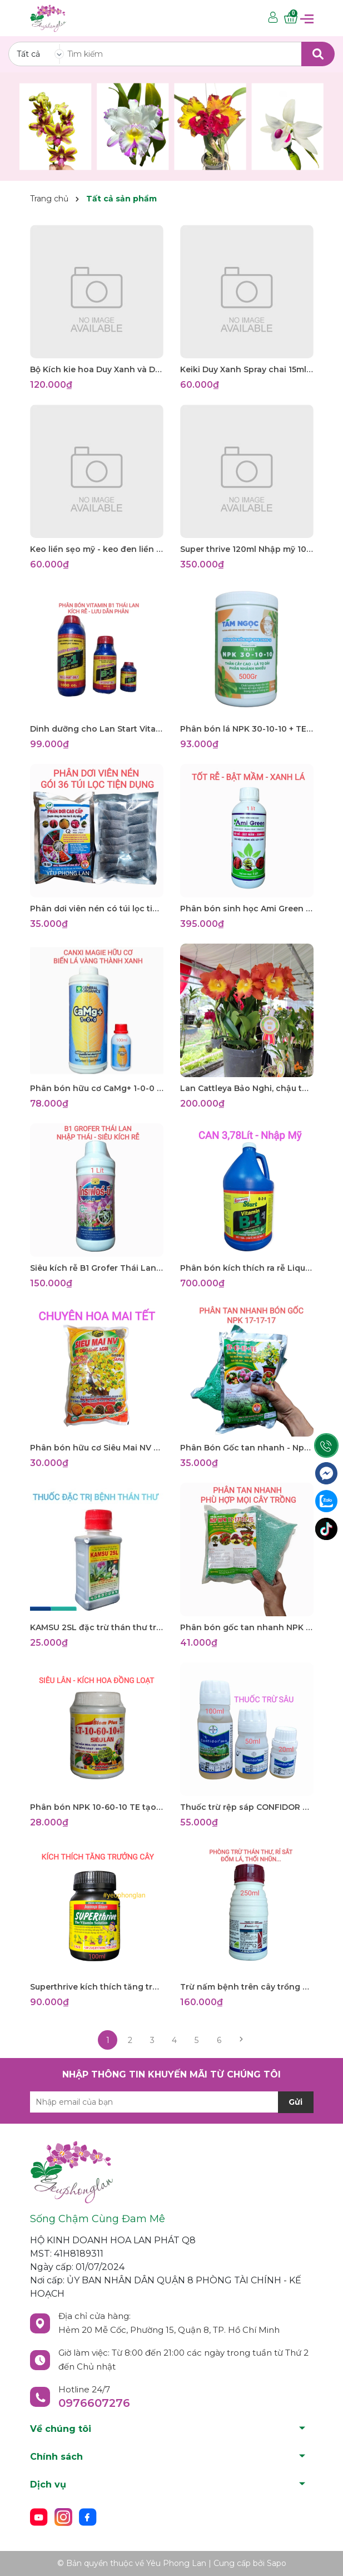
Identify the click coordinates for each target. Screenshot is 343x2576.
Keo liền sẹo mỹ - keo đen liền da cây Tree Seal (96, 549)
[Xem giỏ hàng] (291, 18)
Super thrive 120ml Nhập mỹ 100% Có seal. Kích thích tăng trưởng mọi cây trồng (247, 549)
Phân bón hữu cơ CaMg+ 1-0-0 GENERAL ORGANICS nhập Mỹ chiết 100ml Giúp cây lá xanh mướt (96, 1088)
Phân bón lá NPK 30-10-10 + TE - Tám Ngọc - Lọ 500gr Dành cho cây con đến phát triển (247, 729)
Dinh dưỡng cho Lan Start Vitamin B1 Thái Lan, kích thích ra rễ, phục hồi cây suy (96, 729)
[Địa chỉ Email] (172, 2102)
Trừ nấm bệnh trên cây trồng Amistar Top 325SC (247, 1987)
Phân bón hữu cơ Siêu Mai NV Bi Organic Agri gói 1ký (96, 1448)
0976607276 (94, 2403)
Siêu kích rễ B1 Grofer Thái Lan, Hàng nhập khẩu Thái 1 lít (96, 1268)
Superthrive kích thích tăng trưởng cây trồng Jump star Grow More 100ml (96, 1987)
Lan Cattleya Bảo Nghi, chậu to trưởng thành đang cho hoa (247, 1088)
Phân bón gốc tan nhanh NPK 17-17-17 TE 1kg (247, 1627)
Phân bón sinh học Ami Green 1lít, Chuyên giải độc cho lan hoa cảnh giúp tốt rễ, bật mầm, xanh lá (247, 909)
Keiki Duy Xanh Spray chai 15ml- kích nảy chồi (247, 369)
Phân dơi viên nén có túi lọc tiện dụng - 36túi (96, 909)
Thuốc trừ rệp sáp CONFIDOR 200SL (247, 1807)
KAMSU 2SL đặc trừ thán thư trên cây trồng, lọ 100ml (96, 1627)
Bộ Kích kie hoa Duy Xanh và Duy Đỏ (96, 369)
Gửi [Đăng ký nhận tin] (295, 2102)
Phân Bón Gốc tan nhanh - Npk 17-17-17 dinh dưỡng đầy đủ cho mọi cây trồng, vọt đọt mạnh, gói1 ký (247, 1448)
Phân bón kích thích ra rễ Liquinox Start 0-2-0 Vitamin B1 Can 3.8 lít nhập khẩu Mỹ (247, 1268)
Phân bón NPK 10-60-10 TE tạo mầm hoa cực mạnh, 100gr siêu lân (96, 1807)
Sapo (276, 2563)
